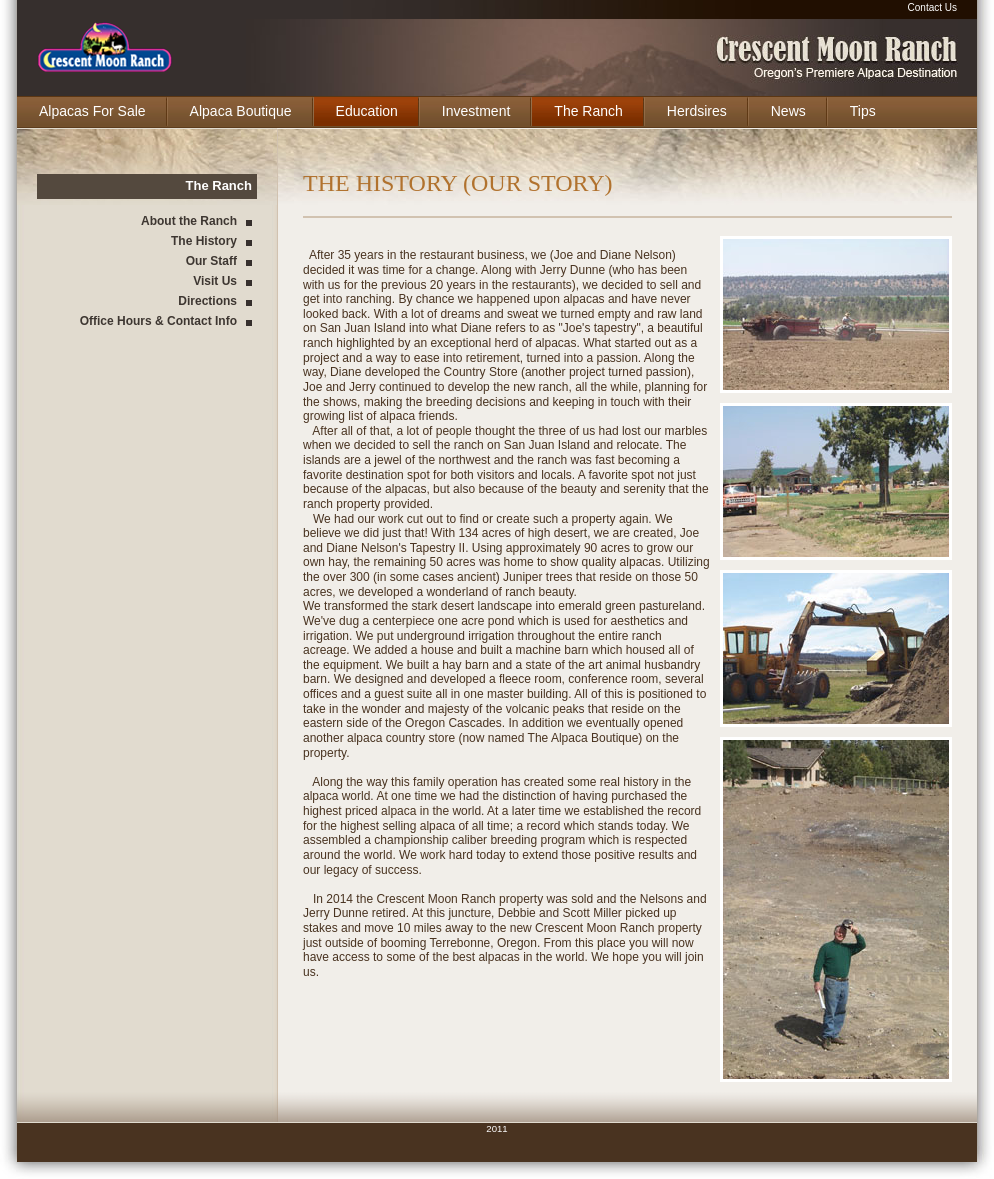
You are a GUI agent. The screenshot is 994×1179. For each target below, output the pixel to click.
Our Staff (211, 261)
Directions (207, 301)
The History (204, 241)
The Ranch (588, 111)
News (788, 111)
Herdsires (697, 111)
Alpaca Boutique (241, 111)
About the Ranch (189, 221)
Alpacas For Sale (92, 111)
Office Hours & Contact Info (158, 321)
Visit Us (215, 281)
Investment (476, 111)
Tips (863, 111)
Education (367, 111)
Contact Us (932, 7)
